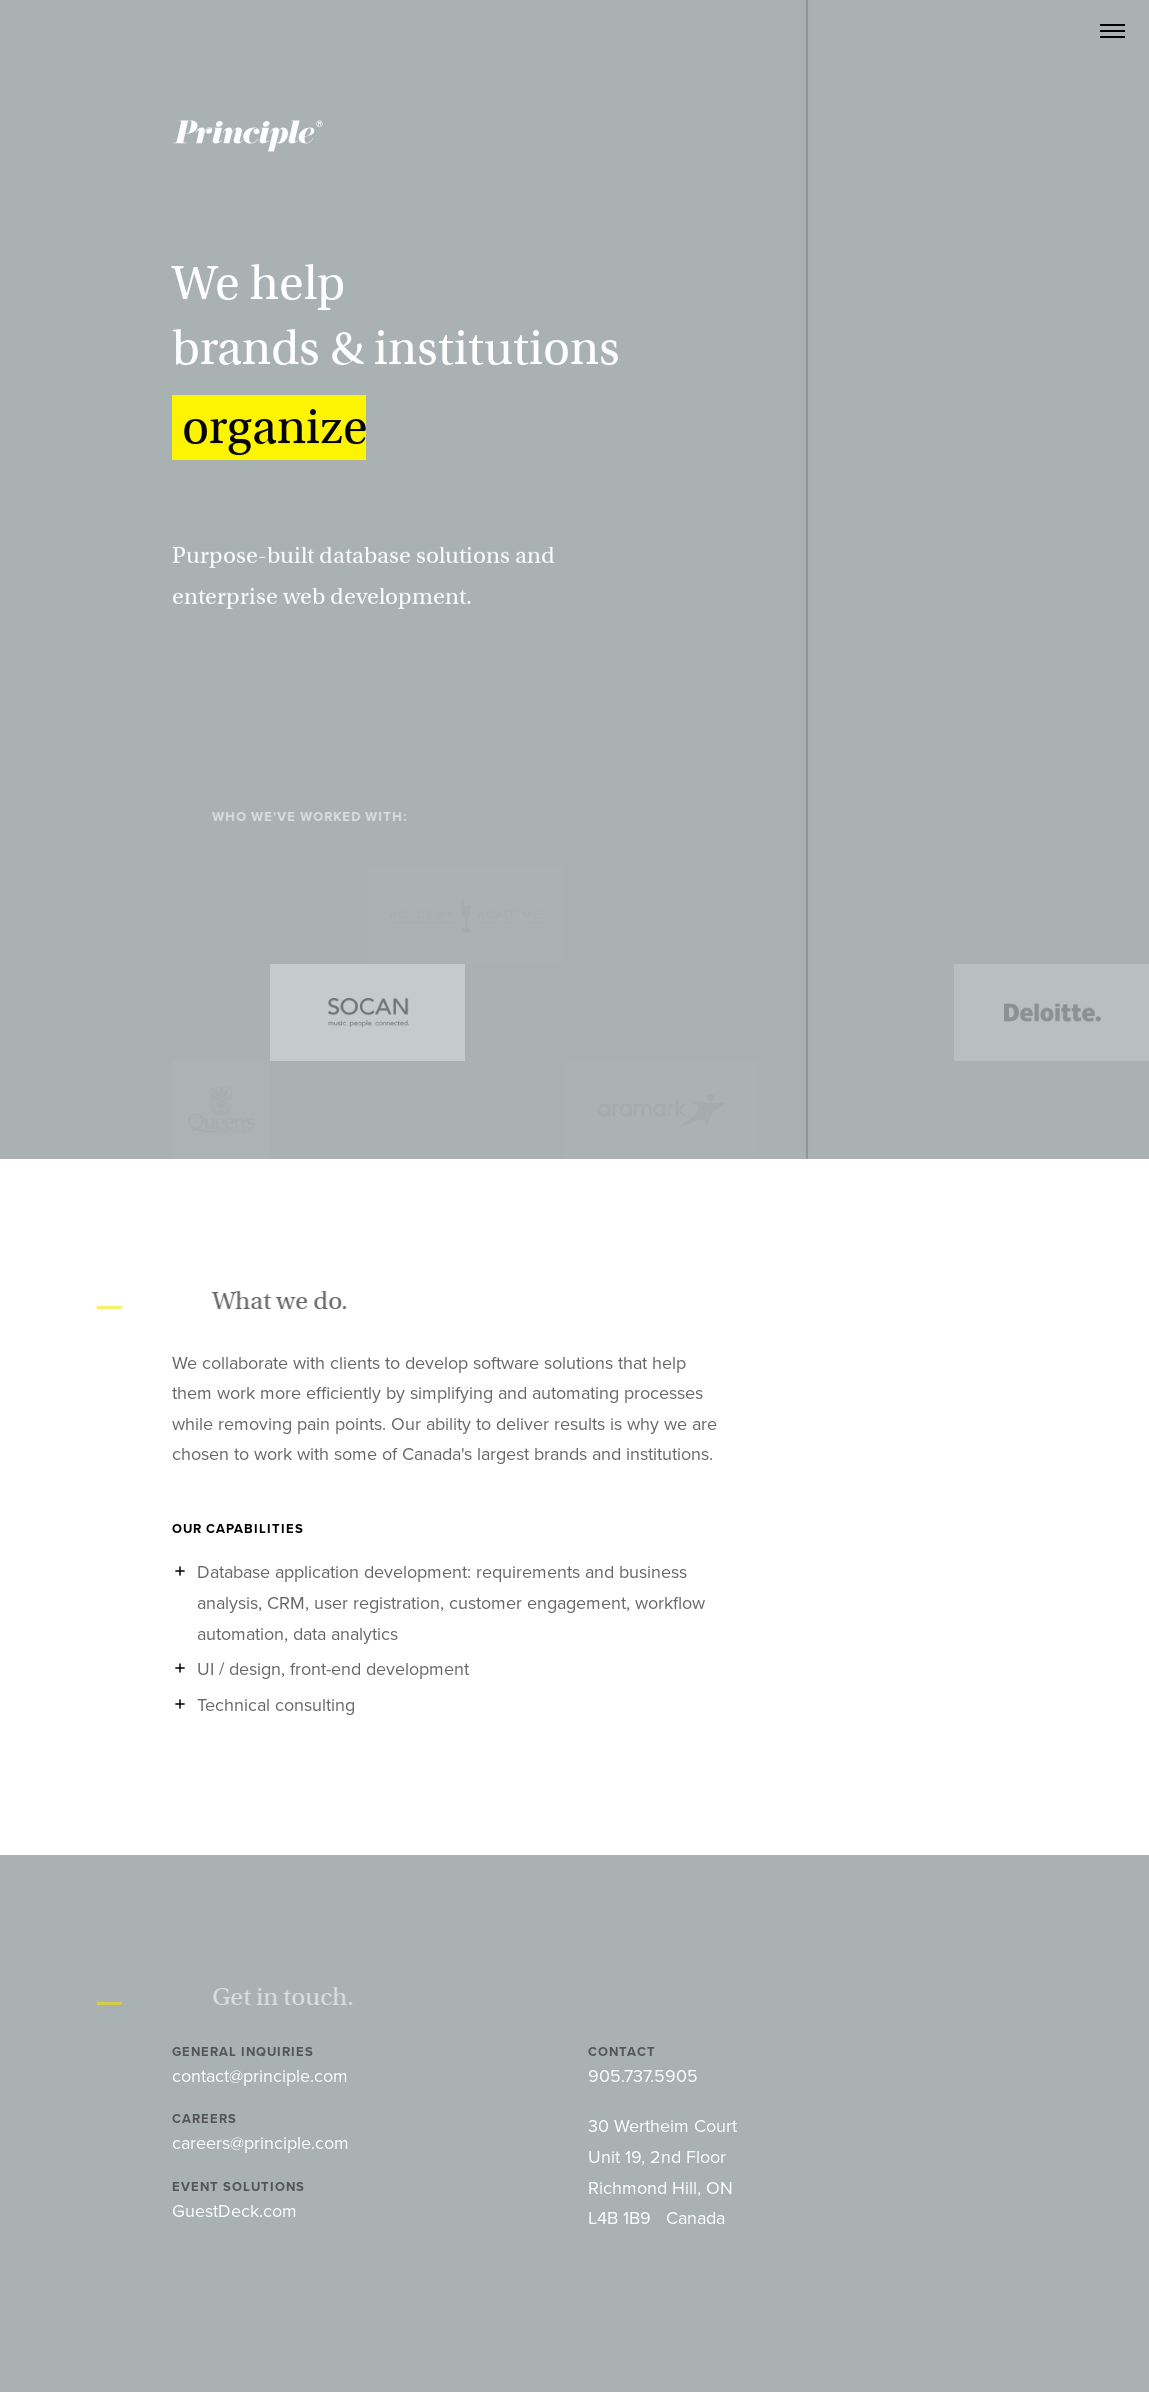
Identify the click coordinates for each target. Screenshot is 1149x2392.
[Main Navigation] (1112, 31)
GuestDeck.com (234, 2211)
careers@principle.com (260, 2143)
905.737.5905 (643, 2076)
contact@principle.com (260, 2076)
